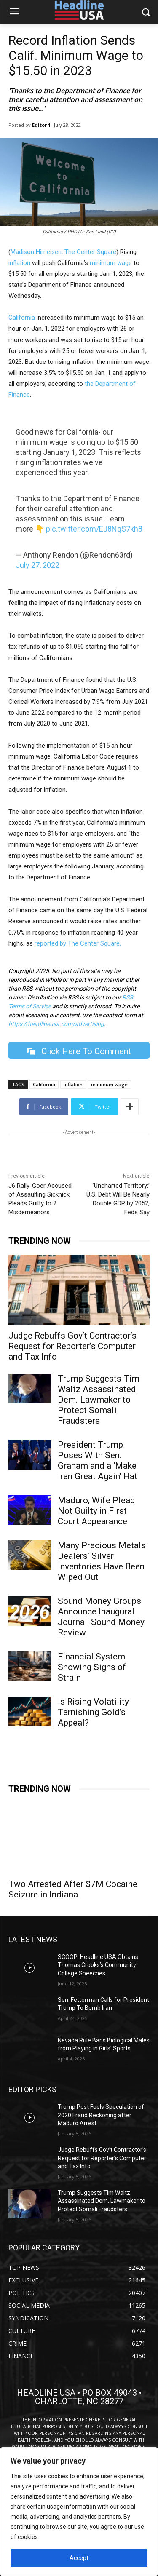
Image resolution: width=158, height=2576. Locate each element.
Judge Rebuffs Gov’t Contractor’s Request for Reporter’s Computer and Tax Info (72, 1346)
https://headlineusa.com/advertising (56, 1024)
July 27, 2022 (37, 565)
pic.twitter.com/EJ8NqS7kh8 (94, 528)
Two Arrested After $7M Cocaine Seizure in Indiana (72, 1889)
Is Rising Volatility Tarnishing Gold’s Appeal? (93, 1712)
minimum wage (111, 263)
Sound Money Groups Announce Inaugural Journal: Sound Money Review (101, 1617)
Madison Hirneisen (36, 252)
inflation (19, 263)
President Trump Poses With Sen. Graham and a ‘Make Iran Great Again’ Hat (97, 1460)
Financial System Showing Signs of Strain (92, 1667)
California (21, 317)
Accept (79, 2558)
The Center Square (90, 252)
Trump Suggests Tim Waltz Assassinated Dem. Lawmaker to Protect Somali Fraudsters (98, 1400)
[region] (79, 2511)
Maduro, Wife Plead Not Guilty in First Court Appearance (96, 1510)
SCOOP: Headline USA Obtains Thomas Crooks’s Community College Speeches (98, 1965)
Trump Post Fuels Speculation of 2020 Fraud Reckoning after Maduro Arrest (101, 2115)
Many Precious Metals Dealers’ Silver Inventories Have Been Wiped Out (102, 1561)
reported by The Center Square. (78, 943)
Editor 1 (41, 125)
